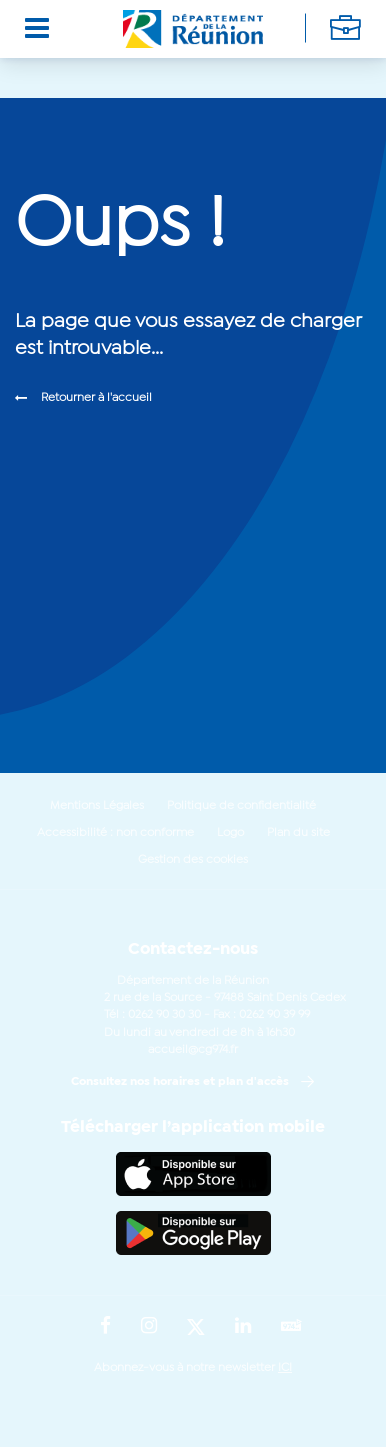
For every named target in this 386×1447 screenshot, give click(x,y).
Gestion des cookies (193, 860)
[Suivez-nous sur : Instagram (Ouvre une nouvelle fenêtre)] (149, 1327)
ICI (285, 1368)
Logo (230, 833)
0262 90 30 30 (164, 1015)
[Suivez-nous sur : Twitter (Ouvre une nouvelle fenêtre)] (196, 1328)
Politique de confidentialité (241, 806)
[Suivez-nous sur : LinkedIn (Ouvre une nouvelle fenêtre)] (243, 1327)
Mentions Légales (97, 806)
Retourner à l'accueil (96, 398)
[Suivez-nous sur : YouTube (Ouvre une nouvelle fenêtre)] (291, 1327)
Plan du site (298, 833)
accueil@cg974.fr (193, 1050)
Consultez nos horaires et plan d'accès (180, 1082)
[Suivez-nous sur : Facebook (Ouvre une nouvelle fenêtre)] (105, 1327)
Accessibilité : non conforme (115, 833)
